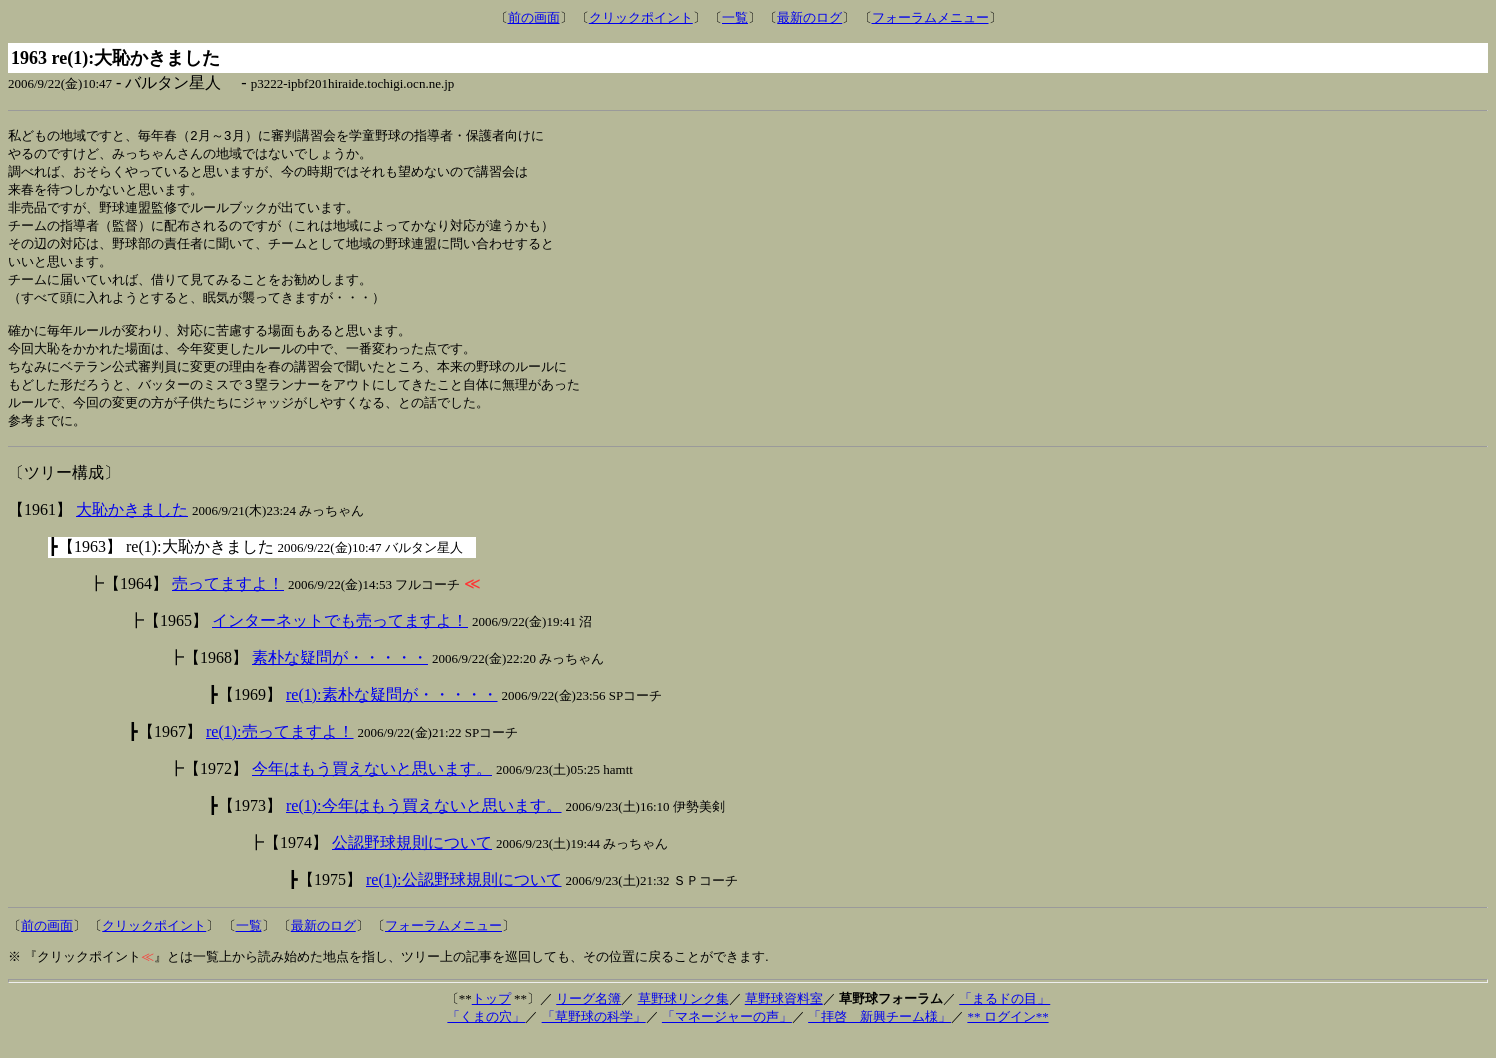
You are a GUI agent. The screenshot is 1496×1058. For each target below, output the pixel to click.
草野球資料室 (784, 1017)
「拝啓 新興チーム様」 (879, 1035)
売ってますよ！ (228, 602)
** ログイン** (1007, 1035)
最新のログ (809, 17)
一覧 (735, 17)
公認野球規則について (412, 861)
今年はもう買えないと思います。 (372, 787)
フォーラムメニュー (930, 17)
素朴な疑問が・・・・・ (340, 676)
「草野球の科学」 (594, 1035)
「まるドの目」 (1004, 1017)
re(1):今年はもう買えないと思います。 (424, 824)
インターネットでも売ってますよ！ (340, 639)
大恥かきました (132, 528)
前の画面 (534, 17)
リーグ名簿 (588, 1017)
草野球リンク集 (683, 1017)
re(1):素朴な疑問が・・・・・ (392, 713)
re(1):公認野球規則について (464, 898)
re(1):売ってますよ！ (280, 750)
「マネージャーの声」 (727, 1035)
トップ (491, 1017)
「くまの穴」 (486, 1035)
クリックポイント (641, 17)
